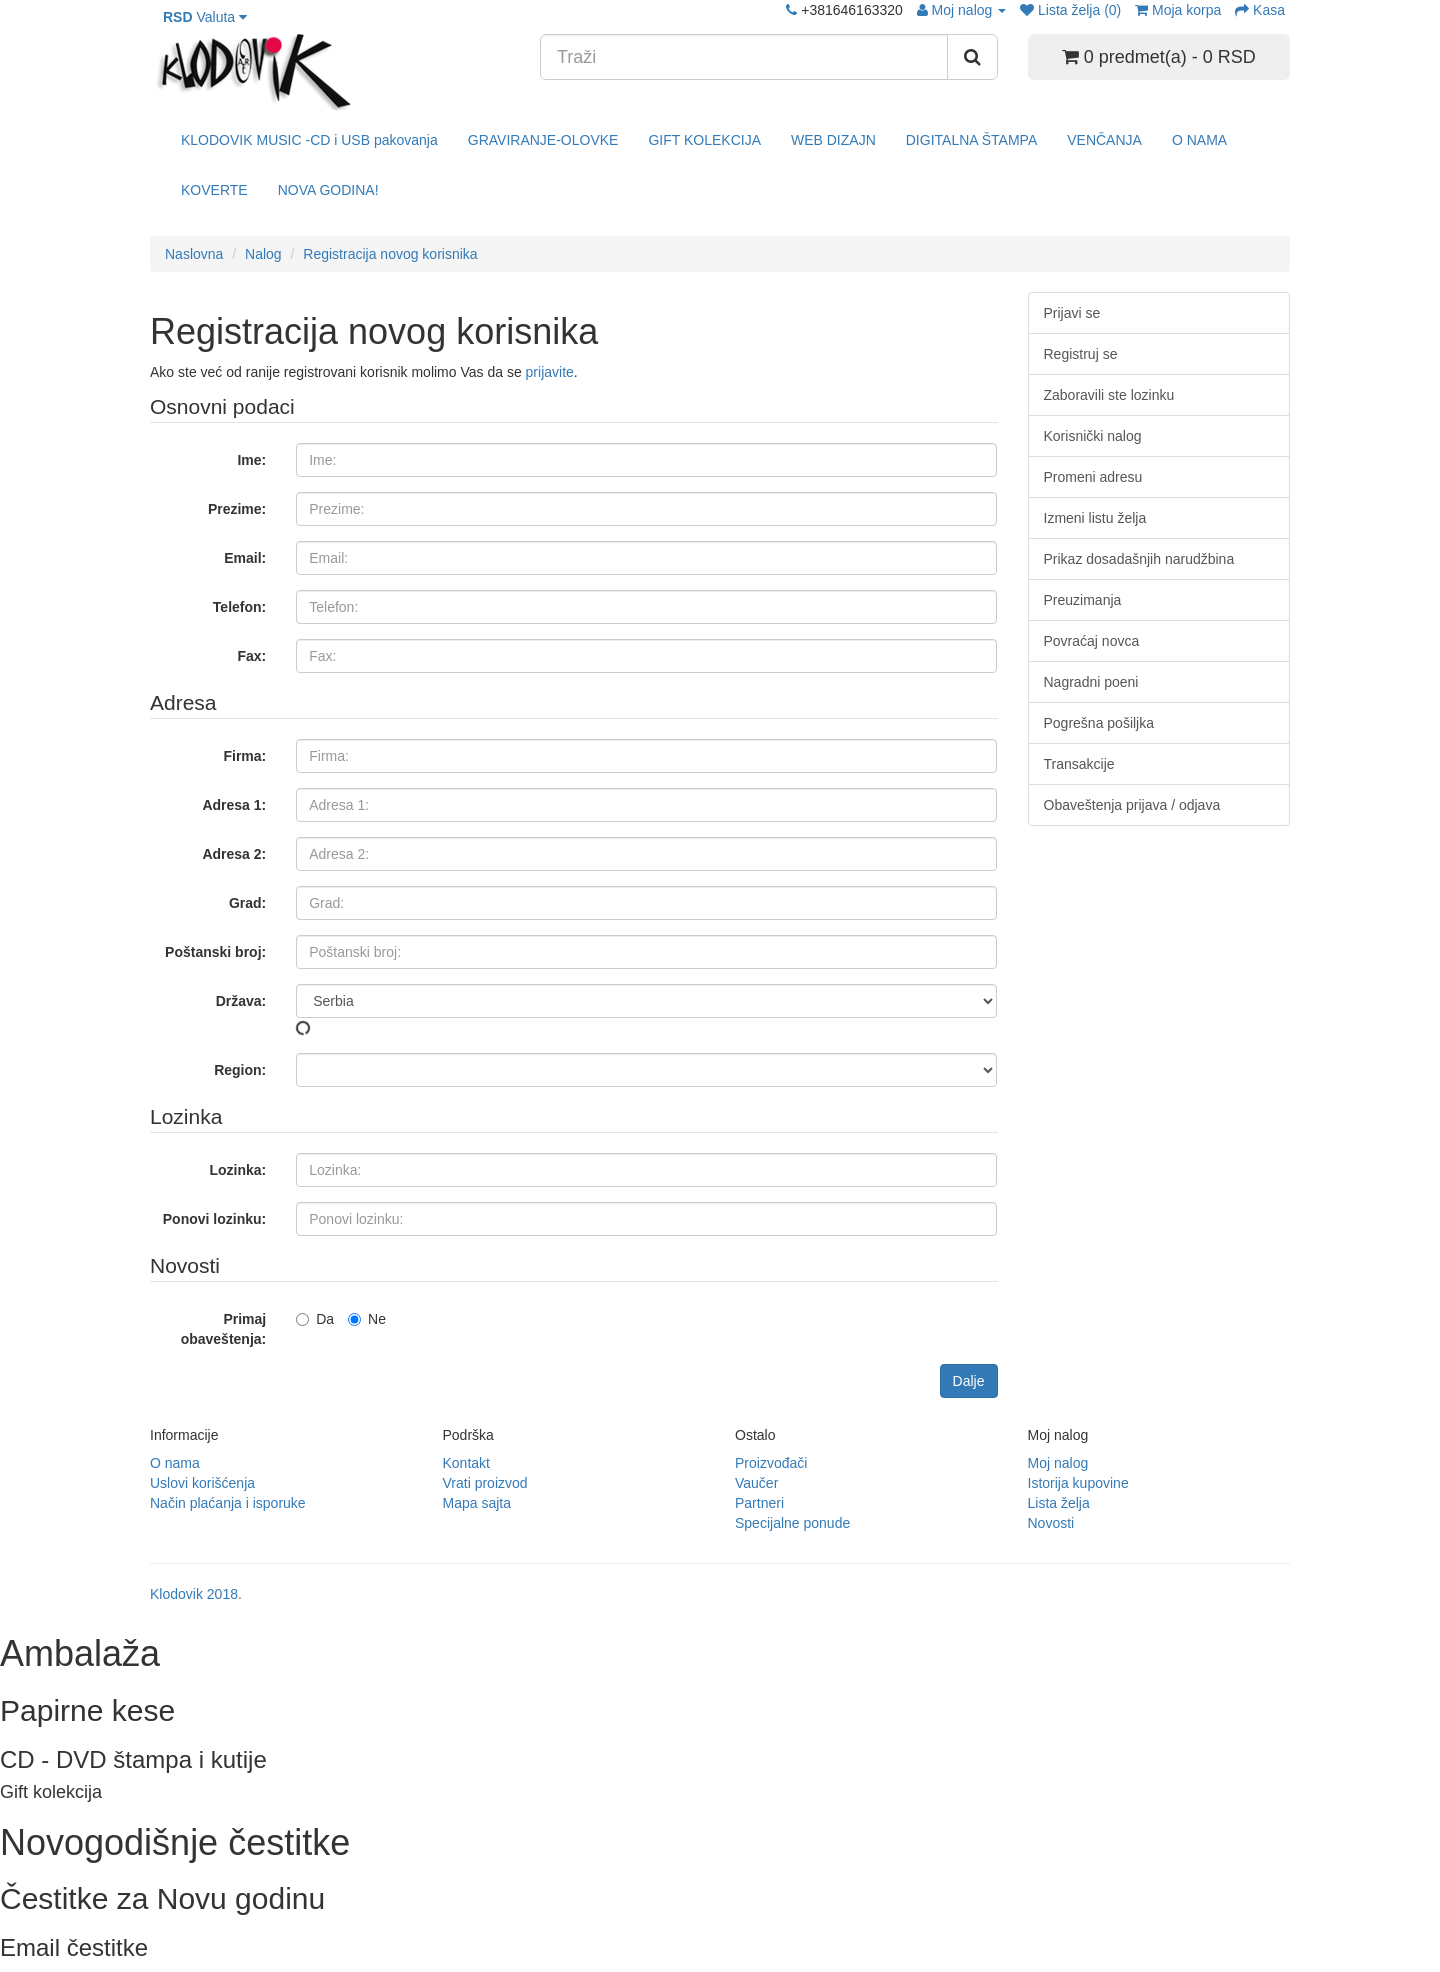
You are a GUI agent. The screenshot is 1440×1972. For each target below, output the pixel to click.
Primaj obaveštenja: (224, 1329)
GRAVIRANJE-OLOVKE (543, 140)
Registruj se (1081, 354)
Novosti (1051, 1523)
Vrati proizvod (485, 1483)
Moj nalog (1058, 1463)
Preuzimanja (1083, 600)
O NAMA (1199, 140)
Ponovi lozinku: (214, 1219)
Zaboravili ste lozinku (1109, 395)
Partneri (759, 1503)
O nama (175, 1463)
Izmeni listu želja (1095, 518)
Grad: (247, 903)
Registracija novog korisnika (390, 254)
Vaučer (756, 1483)
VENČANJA (1104, 140)
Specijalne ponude (792, 1523)
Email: (245, 558)
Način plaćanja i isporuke (228, 1503)
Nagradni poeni (1091, 682)
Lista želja (1059, 1503)
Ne (367, 1319)
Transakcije (1079, 764)
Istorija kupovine (1078, 1483)
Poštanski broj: (215, 952)
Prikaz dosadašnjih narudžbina (1139, 559)
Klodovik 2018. (196, 1594)
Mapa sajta (477, 1503)
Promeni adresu (1093, 477)
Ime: (251, 460)
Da (315, 1319)
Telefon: (239, 607)
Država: (241, 1001)
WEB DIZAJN (833, 140)
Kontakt (466, 1463)
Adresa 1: (234, 805)
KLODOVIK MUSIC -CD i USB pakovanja (309, 140)
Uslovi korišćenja (202, 1483)
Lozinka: (237, 1170)
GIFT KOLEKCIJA (704, 140)
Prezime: (237, 509)
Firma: (244, 756)
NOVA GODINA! (328, 190)
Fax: (251, 656)
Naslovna (194, 254)
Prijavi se (1072, 313)
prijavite (550, 372)
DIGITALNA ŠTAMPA (971, 140)
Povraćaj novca (1092, 641)
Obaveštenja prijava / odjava (1132, 805)
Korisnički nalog (1093, 436)
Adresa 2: (234, 854)
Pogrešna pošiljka (1099, 723)
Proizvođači (771, 1463)
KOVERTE (214, 190)
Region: (240, 1070)
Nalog (263, 254)
